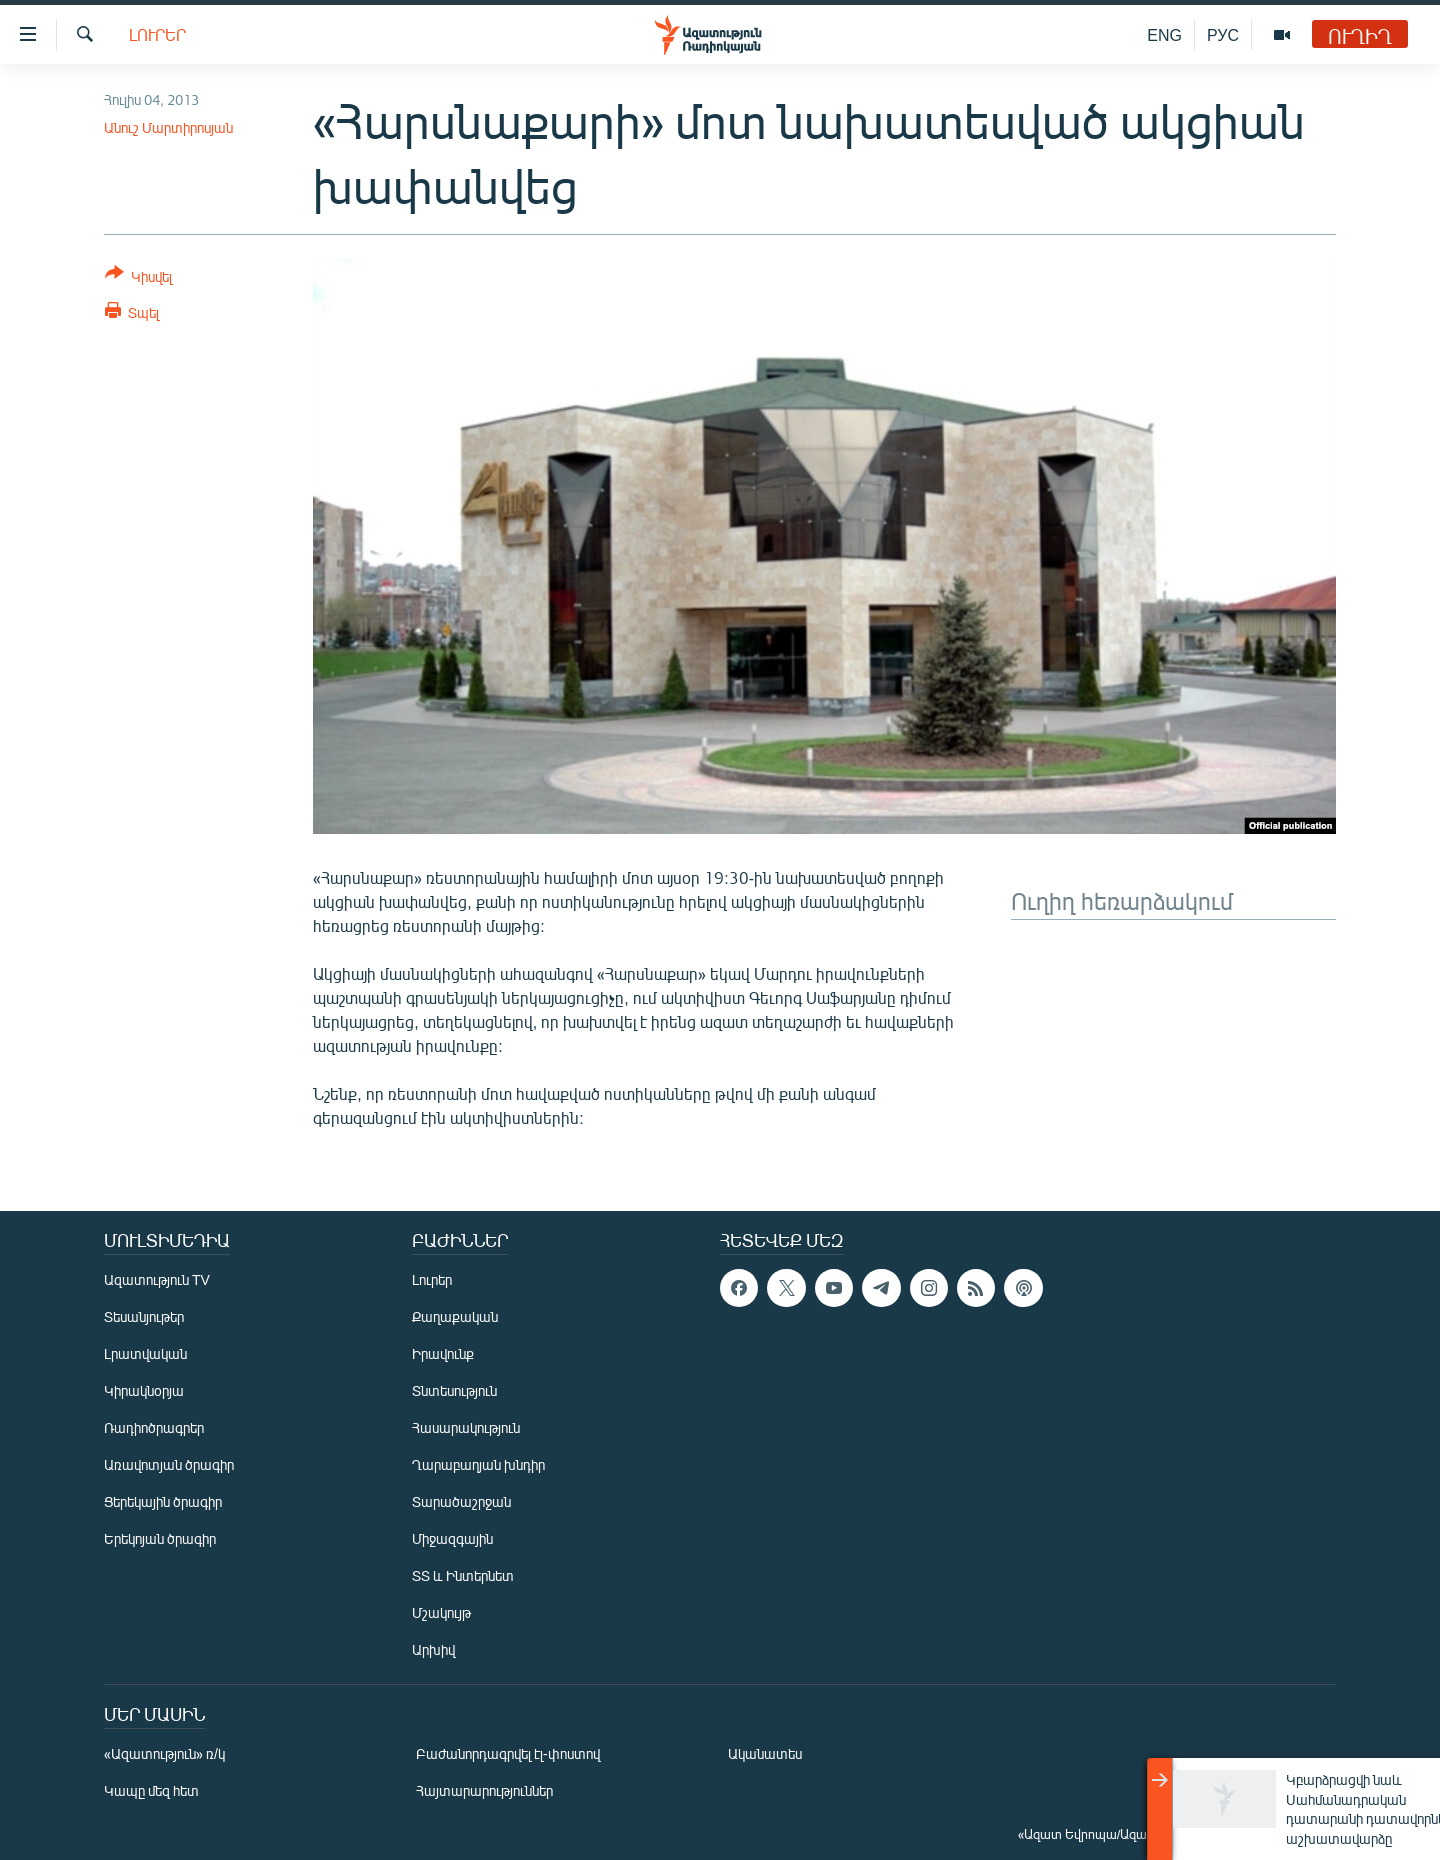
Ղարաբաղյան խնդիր (478, 1464)
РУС (1223, 34)
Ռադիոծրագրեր (154, 1427)
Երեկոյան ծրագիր (160, 1538)
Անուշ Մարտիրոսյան (168, 127)
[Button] (138, 278)
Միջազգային (452, 1538)
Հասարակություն (466, 1427)
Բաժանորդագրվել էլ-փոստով (508, 1753)
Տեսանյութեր (144, 1316)
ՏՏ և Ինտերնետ (463, 1575)
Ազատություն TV (157, 1279)
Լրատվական (145, 1353)
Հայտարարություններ (484, 1790)
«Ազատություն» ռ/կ (164, 1753)
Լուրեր (157, 34)
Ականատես (765, 1753)
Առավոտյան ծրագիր (169, 1464)
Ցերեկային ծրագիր (163, 1501)
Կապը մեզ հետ (151, 1790)
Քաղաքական (455, 1316)
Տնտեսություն (454, 1390)
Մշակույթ (441, 1612)
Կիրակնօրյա (144, 1390)
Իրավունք (443, 1353)
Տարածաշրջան (461, 1501)
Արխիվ (433, 1649)
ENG (1164, 34)
